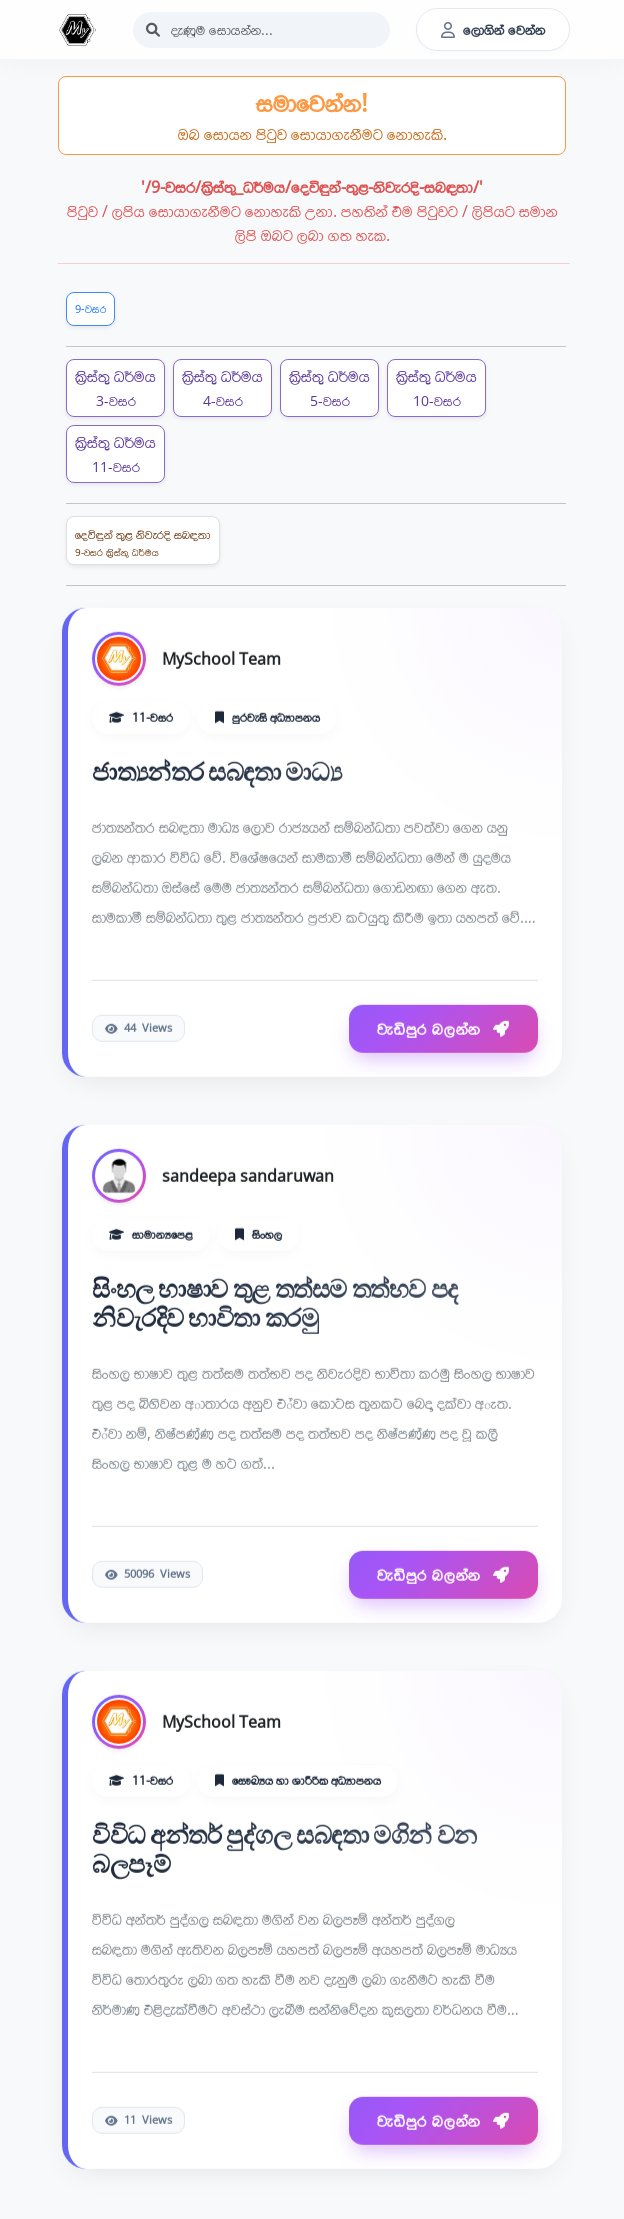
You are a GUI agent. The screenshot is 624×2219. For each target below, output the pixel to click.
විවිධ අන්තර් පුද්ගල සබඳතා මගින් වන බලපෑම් (284, 1849)
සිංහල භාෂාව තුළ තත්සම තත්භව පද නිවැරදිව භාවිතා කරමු (275, 1303)
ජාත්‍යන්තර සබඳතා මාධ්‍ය (216, 773)
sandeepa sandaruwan (248, 1176)
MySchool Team (221, 660)
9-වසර (90, 308)
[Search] (261, 30)
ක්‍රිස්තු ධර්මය (115, 387)
